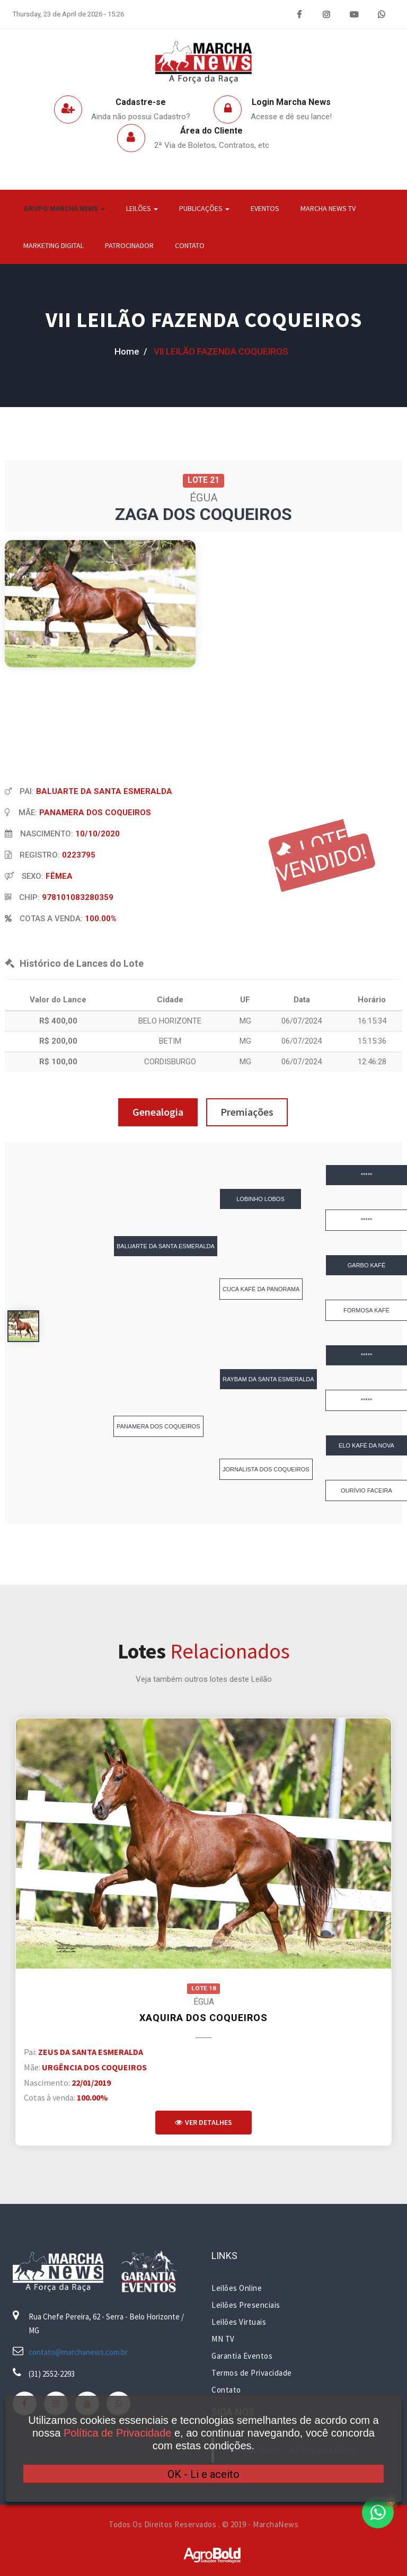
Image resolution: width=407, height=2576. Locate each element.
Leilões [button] (142, 208)
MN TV (223, 2339)
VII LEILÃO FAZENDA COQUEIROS (204, 319)
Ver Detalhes (203, 2122)
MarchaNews (275, 2524)
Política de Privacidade (117, 2433)
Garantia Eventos (241, 2356)
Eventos (265, 208)
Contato (190, 245)
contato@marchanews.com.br (78, 2352)
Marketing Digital (53, 245)
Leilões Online (236, 2288)
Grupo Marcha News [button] (64, 208)
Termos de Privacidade (251, 2373)
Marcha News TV (328, 208)
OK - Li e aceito (203, 2474)
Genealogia (157, 1111)
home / (130, 351)
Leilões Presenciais (245, 2305)
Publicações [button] (204, 208)
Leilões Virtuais (238, 2322)
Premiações (246, 1111)
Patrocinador (129, 245)
